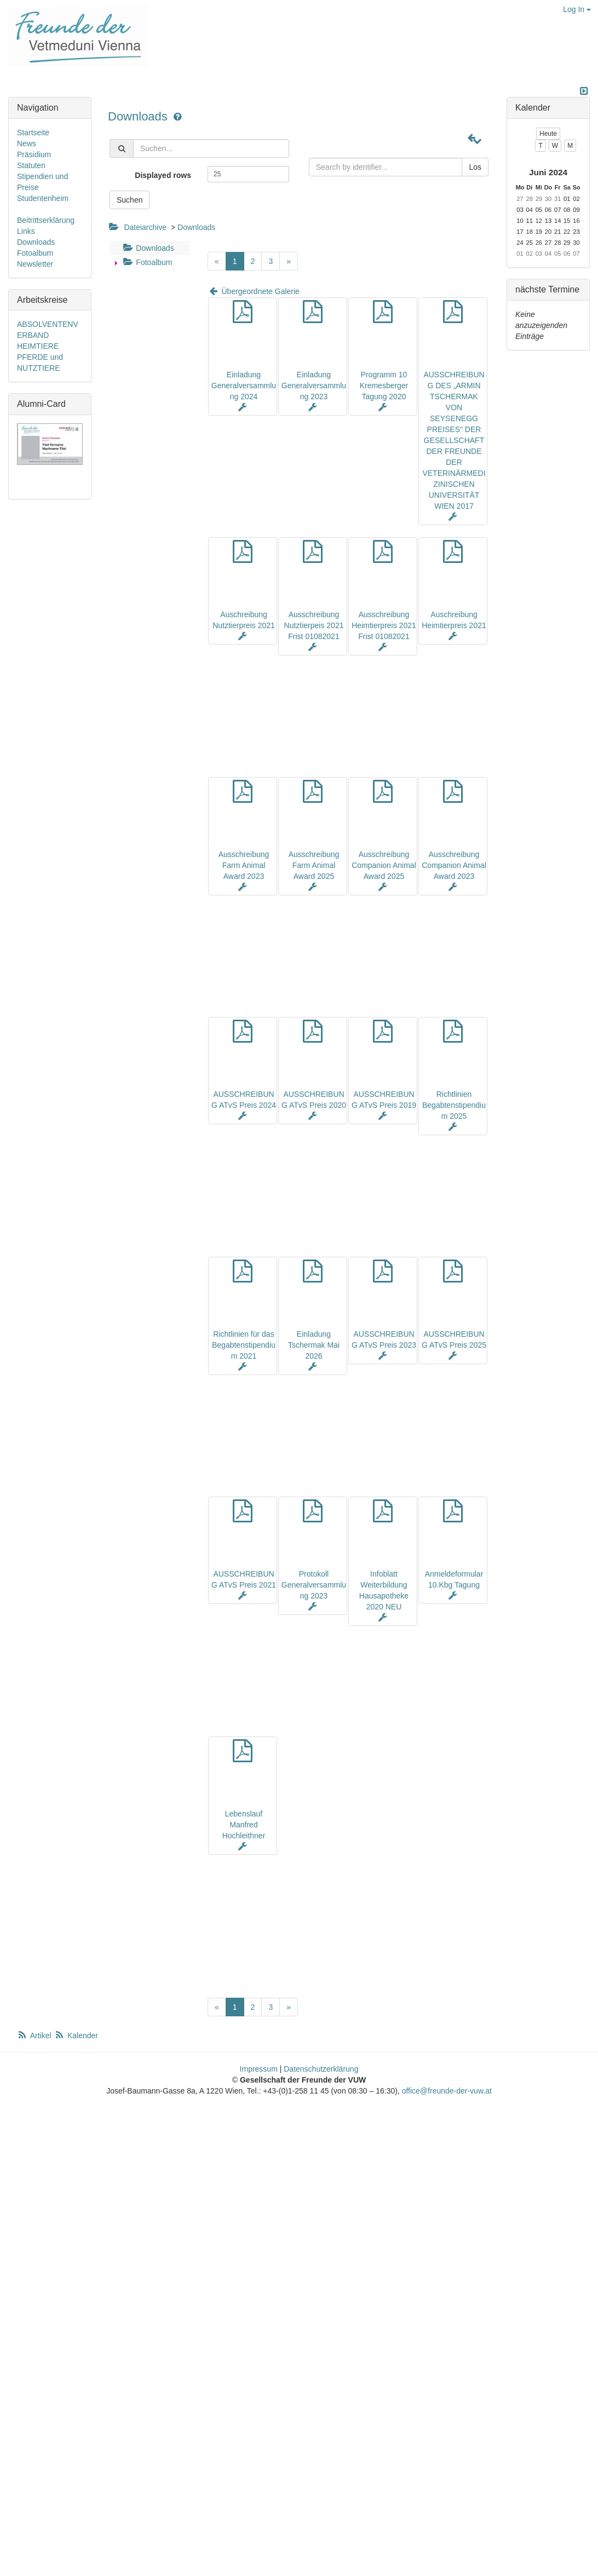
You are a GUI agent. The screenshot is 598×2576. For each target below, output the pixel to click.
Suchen (129, 200)
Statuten (31, 165)
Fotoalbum (146, 262)
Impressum (259, 2069)
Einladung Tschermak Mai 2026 (314, 1345)
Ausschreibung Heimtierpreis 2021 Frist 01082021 (384, 625)
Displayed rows (163, 175)
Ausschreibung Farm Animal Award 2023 (244, 865)
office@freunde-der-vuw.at (447, 2090)
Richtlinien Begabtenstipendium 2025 (454, 1105)
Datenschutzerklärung (321, 2069)
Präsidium (34, 154)
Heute (548, 133)
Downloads (139, 116)
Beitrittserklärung (45, 220)
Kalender (76, 2035)
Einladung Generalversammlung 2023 (313, 385)
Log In (577, 9)
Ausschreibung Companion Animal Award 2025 (384, 865)
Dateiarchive (145, 227)
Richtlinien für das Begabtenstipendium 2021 (243, 1345)
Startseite (33, 132)
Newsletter (35, 264)
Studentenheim (42, 198)
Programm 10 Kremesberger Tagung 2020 (384, 385)
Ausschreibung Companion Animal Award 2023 (454, 865)
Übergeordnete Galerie (254, 291)
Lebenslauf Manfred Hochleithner (244, 1824)
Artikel (35, 2035)
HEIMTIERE (38, 346)
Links (26, 231)
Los (475, 167)
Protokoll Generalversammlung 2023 (313, 1584)
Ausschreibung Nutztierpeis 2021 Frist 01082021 (314, 625)
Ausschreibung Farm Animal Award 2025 (314, 865)
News (26, 143)
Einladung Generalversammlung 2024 (243, 385)
